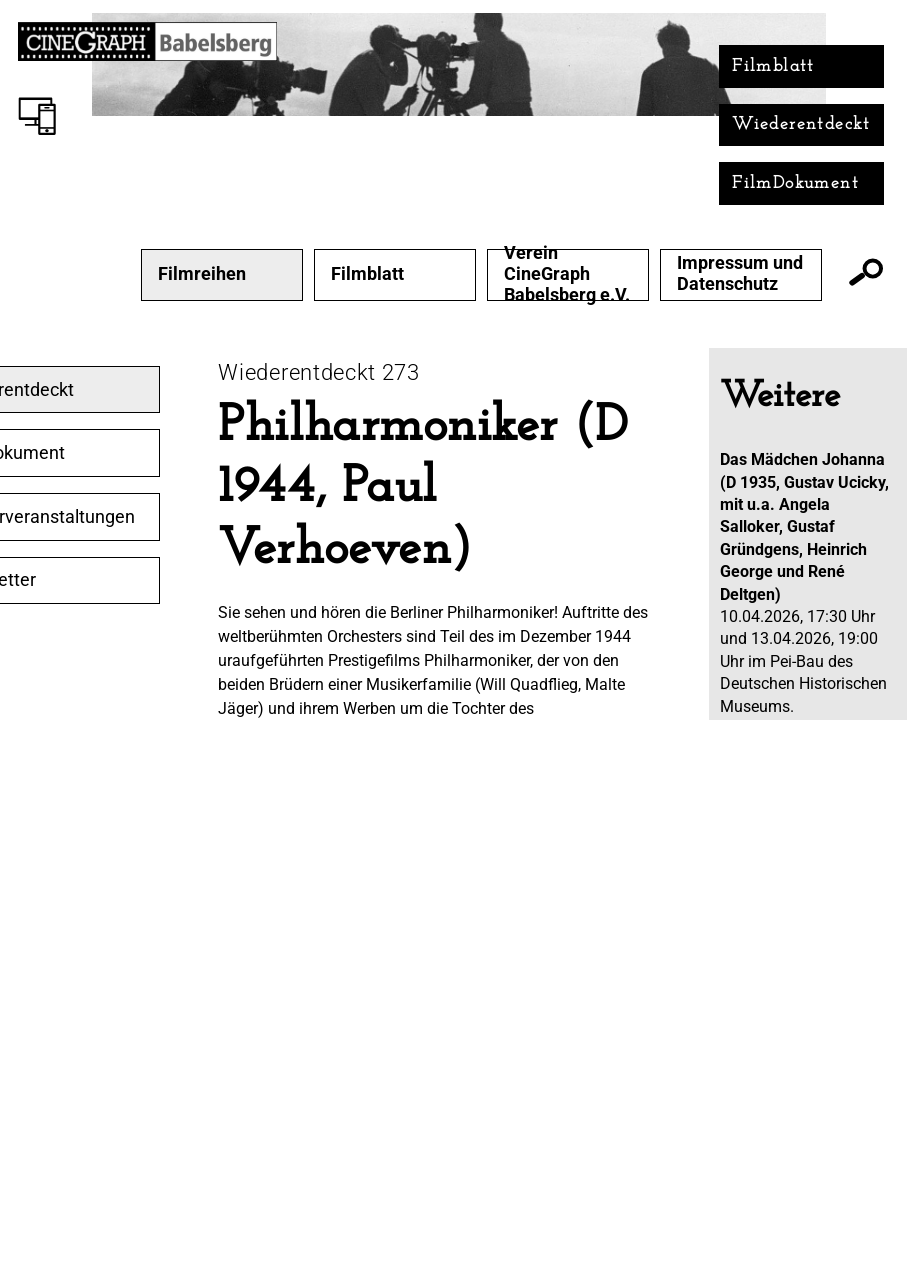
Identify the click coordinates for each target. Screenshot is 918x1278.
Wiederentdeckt (801, 124)
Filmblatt (773, 66)
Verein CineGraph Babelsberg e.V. (567, 274)
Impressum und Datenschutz (740, 273)
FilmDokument (795, 183)
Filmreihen (202, 274)
